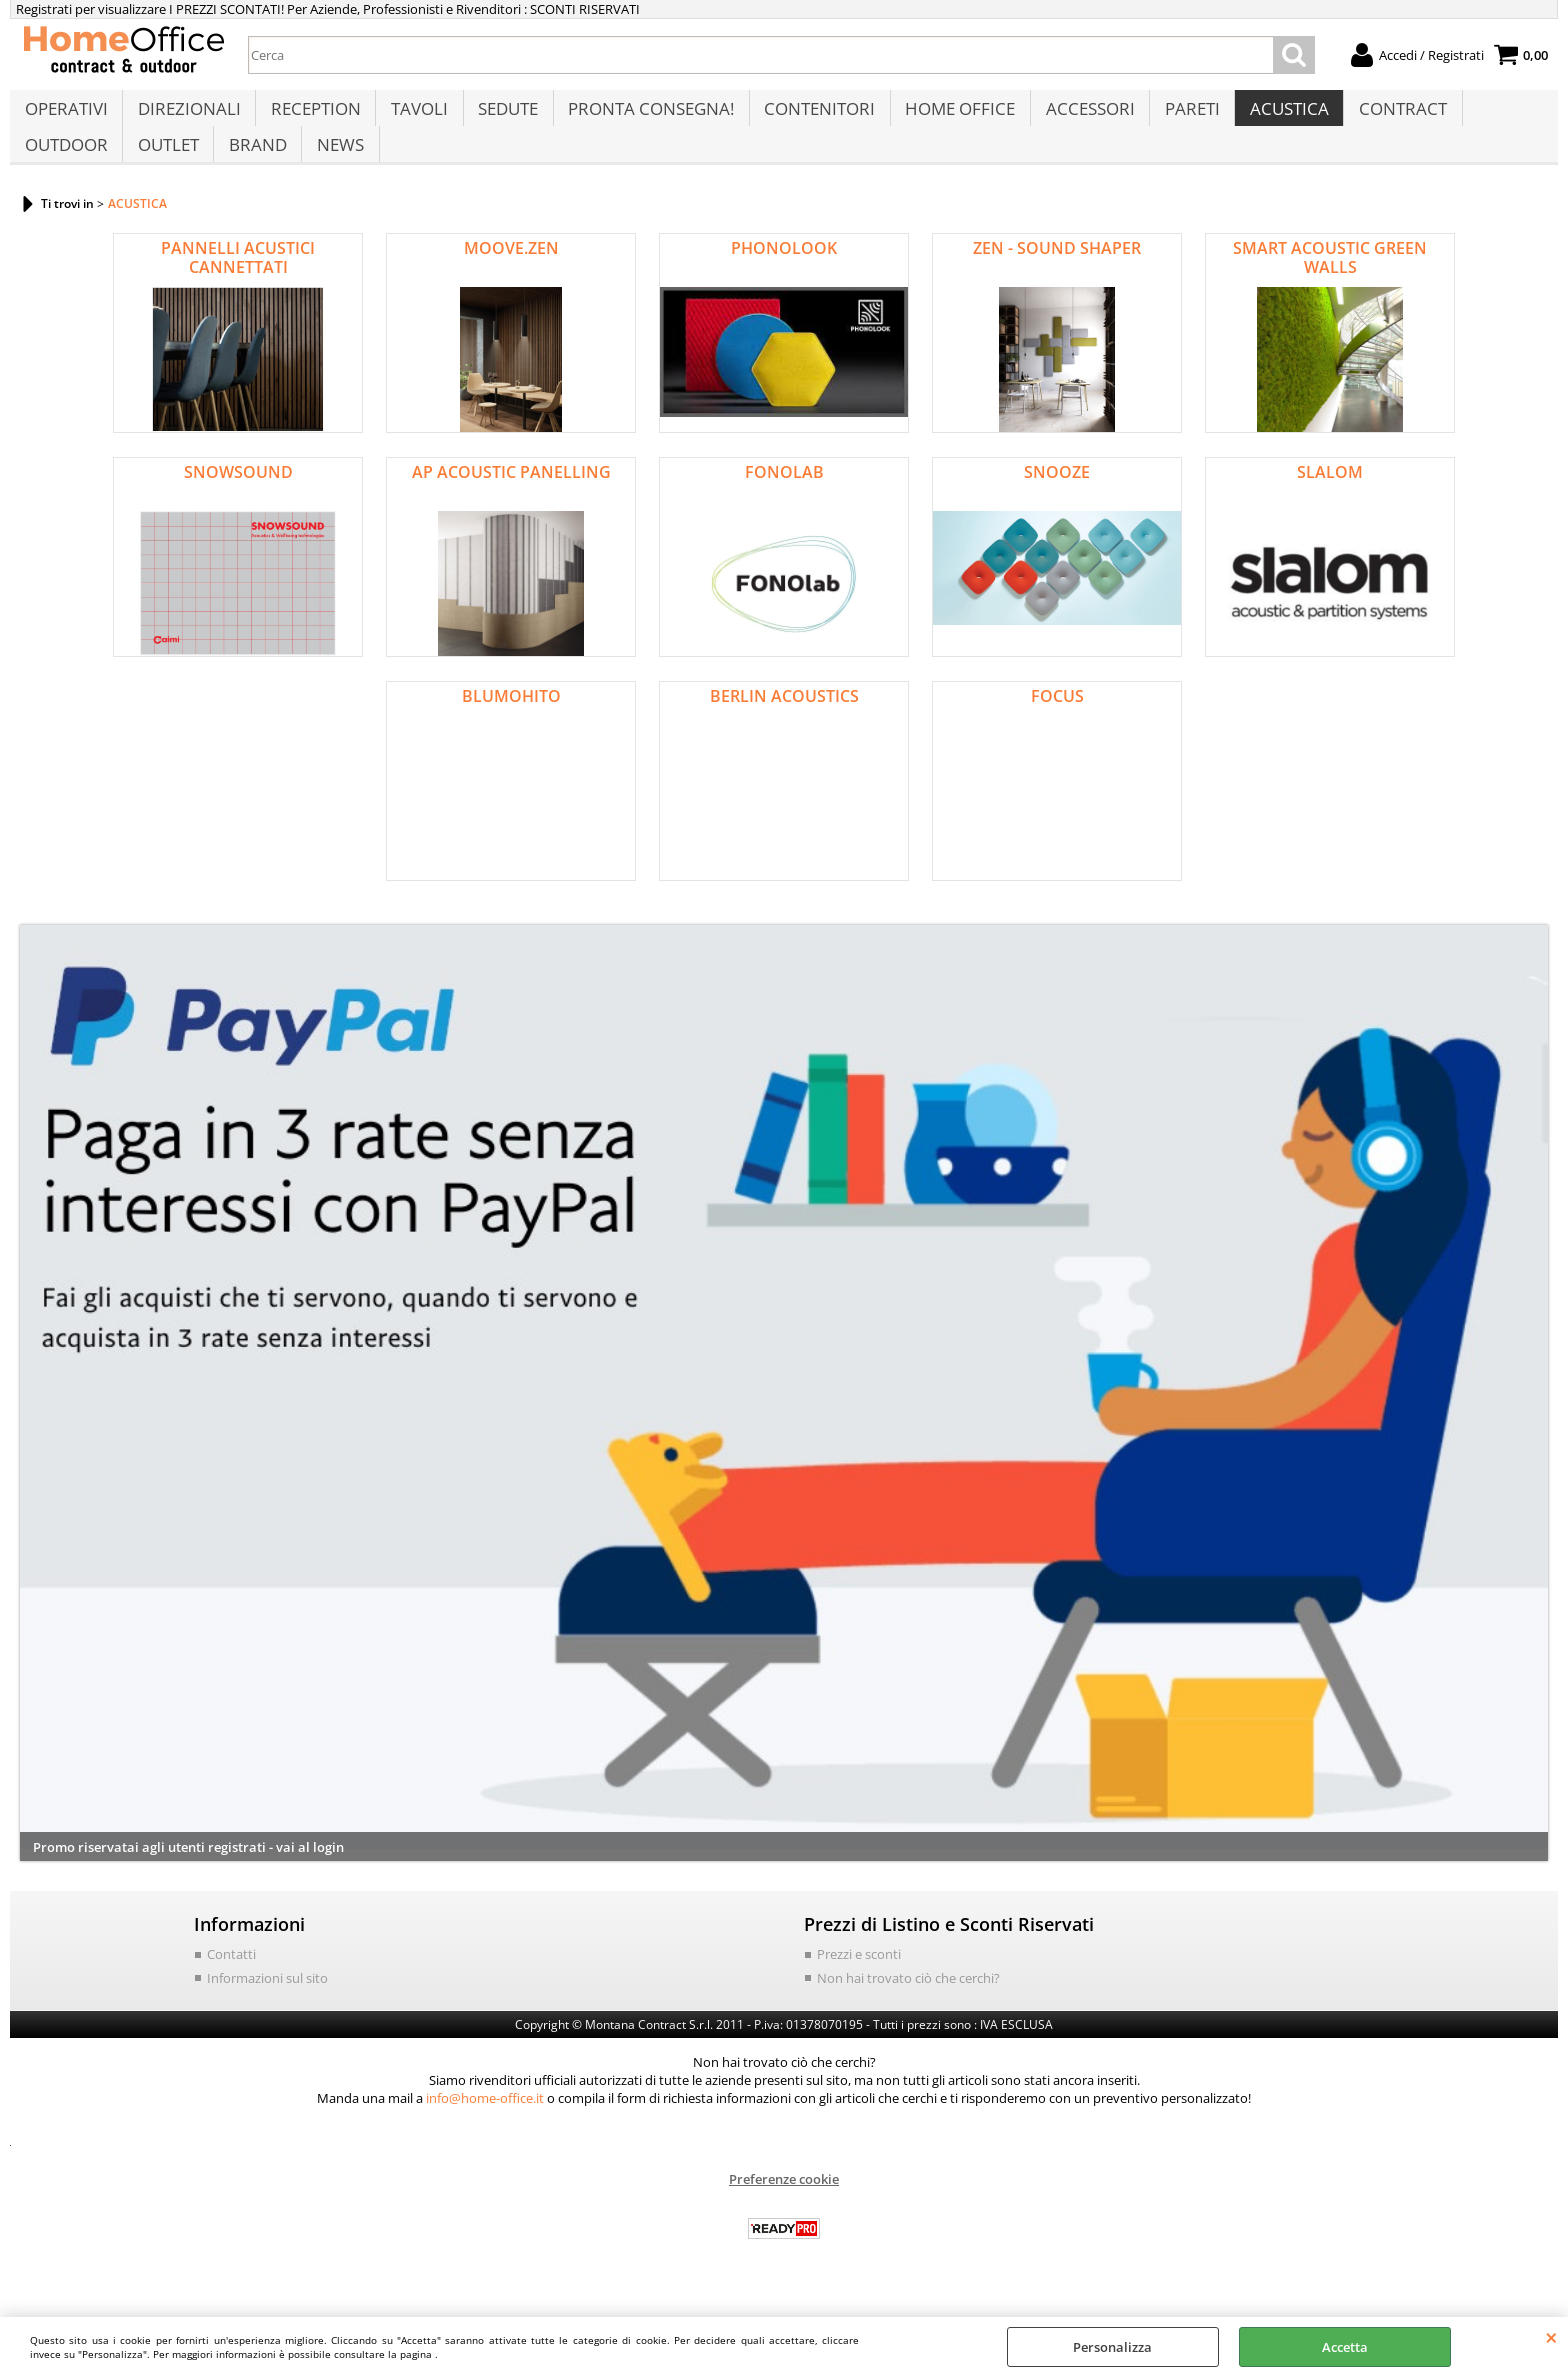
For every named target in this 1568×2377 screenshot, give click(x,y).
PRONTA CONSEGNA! (645, 116)
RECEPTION (313, 116)
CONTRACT (1390, 116)
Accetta (1345, 2347)
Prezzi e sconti (859, 1983)
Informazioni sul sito (267, 2006)
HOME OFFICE (952, 116)
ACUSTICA (1277, 116)
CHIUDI (1551, 2337)
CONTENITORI (812, 116)
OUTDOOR (65, 166)
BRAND (255, 166)
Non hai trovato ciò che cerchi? (908, 2006)
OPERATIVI (65, 116)
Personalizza (1112, 2347)
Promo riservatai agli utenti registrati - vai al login (188, 1875)
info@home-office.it (485, 2127)
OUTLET (166, 166)
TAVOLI (415, 116)
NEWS (336, 166)
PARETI (1181, 116)
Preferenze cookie (784, 2208)
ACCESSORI (1080, 116)
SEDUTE (503, 116)
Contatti (231, 1983)
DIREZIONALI (187, 116)
